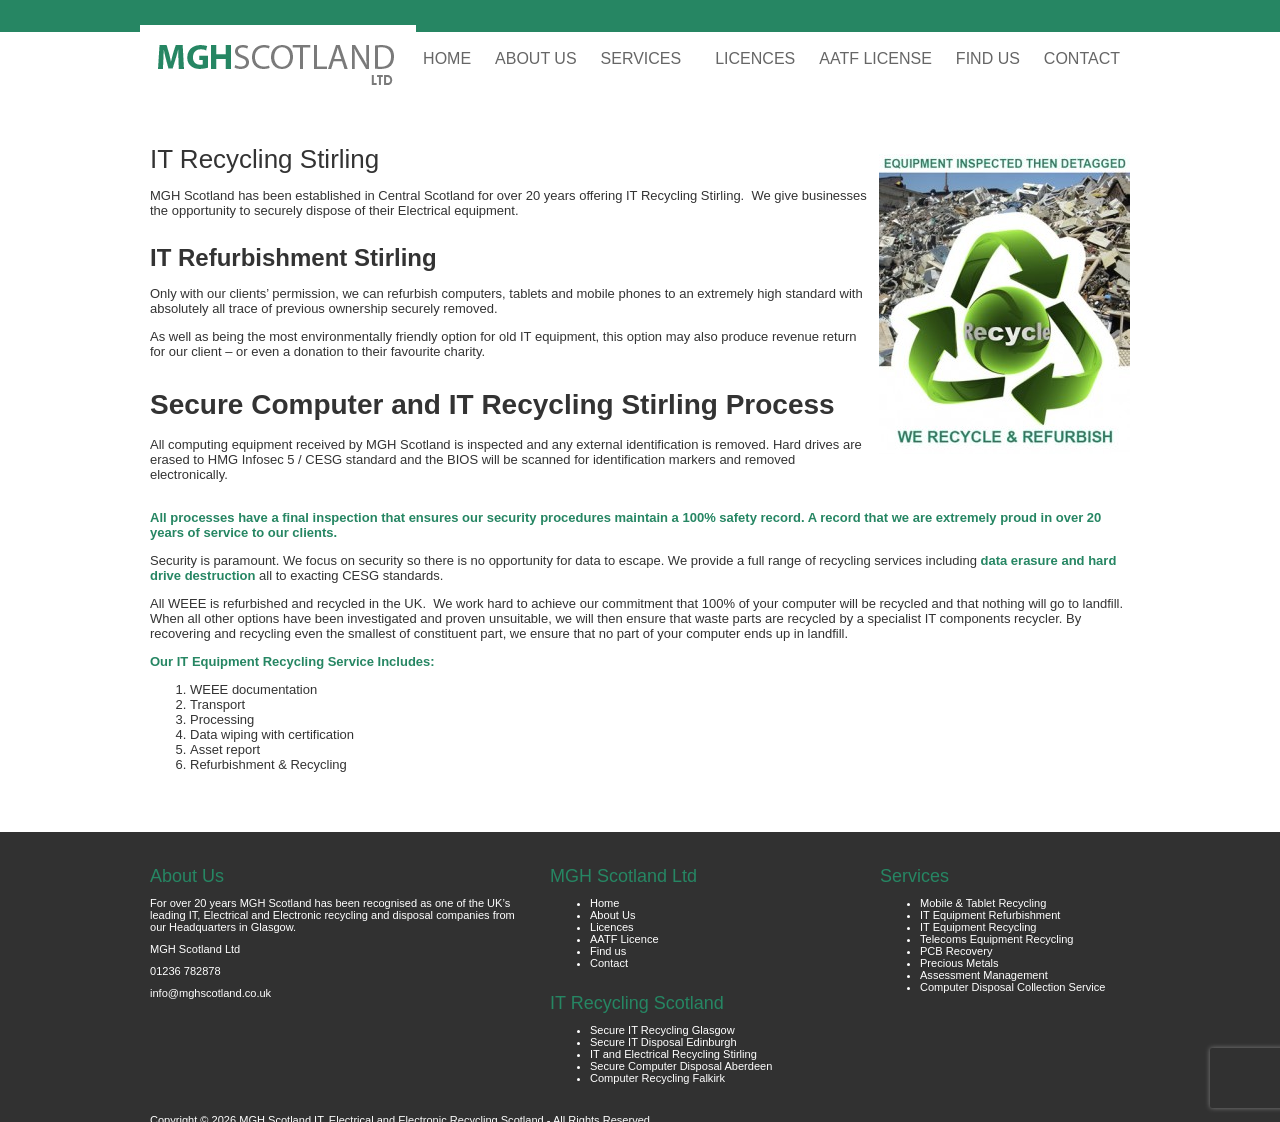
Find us (608, 951)
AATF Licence (624, 939)
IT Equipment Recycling (978, 927)
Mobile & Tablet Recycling (983, 903)
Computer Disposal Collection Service (1012, 987)
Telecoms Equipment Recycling (997, 939)
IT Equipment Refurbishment (990, 915)
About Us (612, 915)
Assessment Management (984, 975)
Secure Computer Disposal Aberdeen (681, 1066)
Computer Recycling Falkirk (657, 1078)
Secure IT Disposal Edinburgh (663, 1042)
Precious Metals (959, 963)
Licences (612, 927)
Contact (609, 963)
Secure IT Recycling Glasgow (662, 1030)
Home (604, 903)
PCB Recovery (956, 951)
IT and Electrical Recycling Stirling (673, 1054)
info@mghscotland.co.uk (210, 993)
